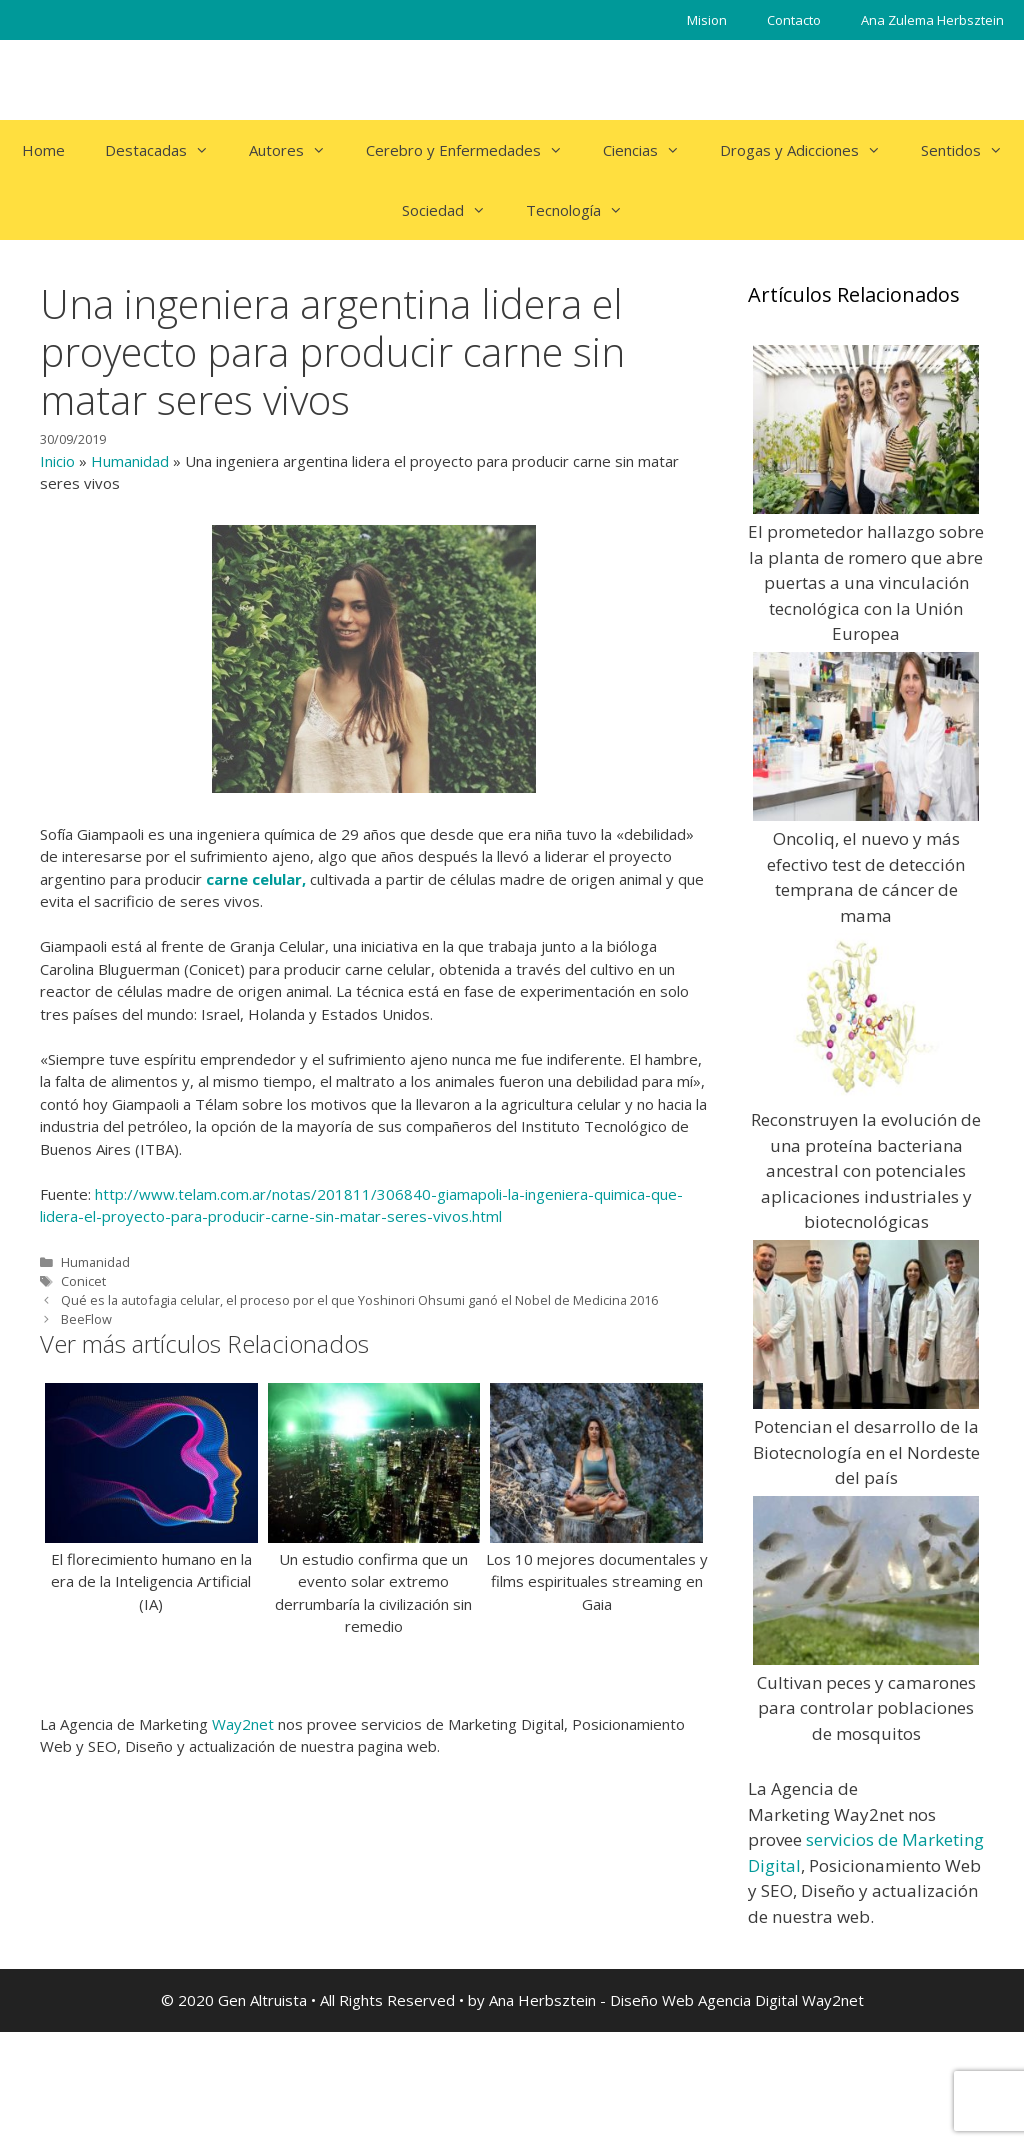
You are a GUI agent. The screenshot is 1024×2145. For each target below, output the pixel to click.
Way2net (243, 1724)
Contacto (794, 20)
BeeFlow (86, 1319)
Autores (297, 150)
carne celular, (256, 879)
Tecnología (584, 210)
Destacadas (167, 150)
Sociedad (454, 210)
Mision (707, 20)
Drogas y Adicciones (810, 150)
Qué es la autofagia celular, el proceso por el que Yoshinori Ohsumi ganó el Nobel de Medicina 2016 (359, 1300)
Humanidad (130, 461)
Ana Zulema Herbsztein (932, 20)
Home (43, 150)
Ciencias (651, 150)
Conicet (83, 1281)
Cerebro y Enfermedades (474, 150)
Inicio (57, 461)
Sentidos (972, 150)
